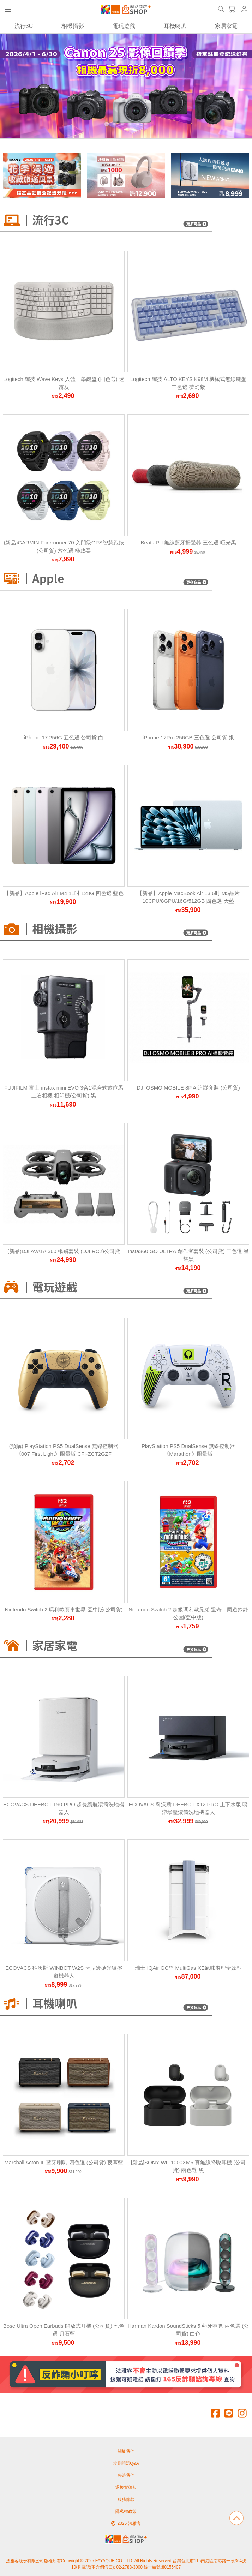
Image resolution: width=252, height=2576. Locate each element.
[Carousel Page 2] (114, 124)
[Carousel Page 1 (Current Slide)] (106, 124)
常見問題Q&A (126, 2463)
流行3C (23, 26)
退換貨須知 (126, 2487)
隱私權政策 (126, 2511)
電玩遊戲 (124, 26)
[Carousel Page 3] (122, 124)
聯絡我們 (126, 2475)
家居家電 (226, 26)
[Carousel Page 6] (145, 124)
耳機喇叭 (175, 26)
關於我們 (126, 2451)
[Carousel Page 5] (137, 124)
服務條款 (126, 2499)
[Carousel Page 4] (129, 124)
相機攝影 (72, 26)
